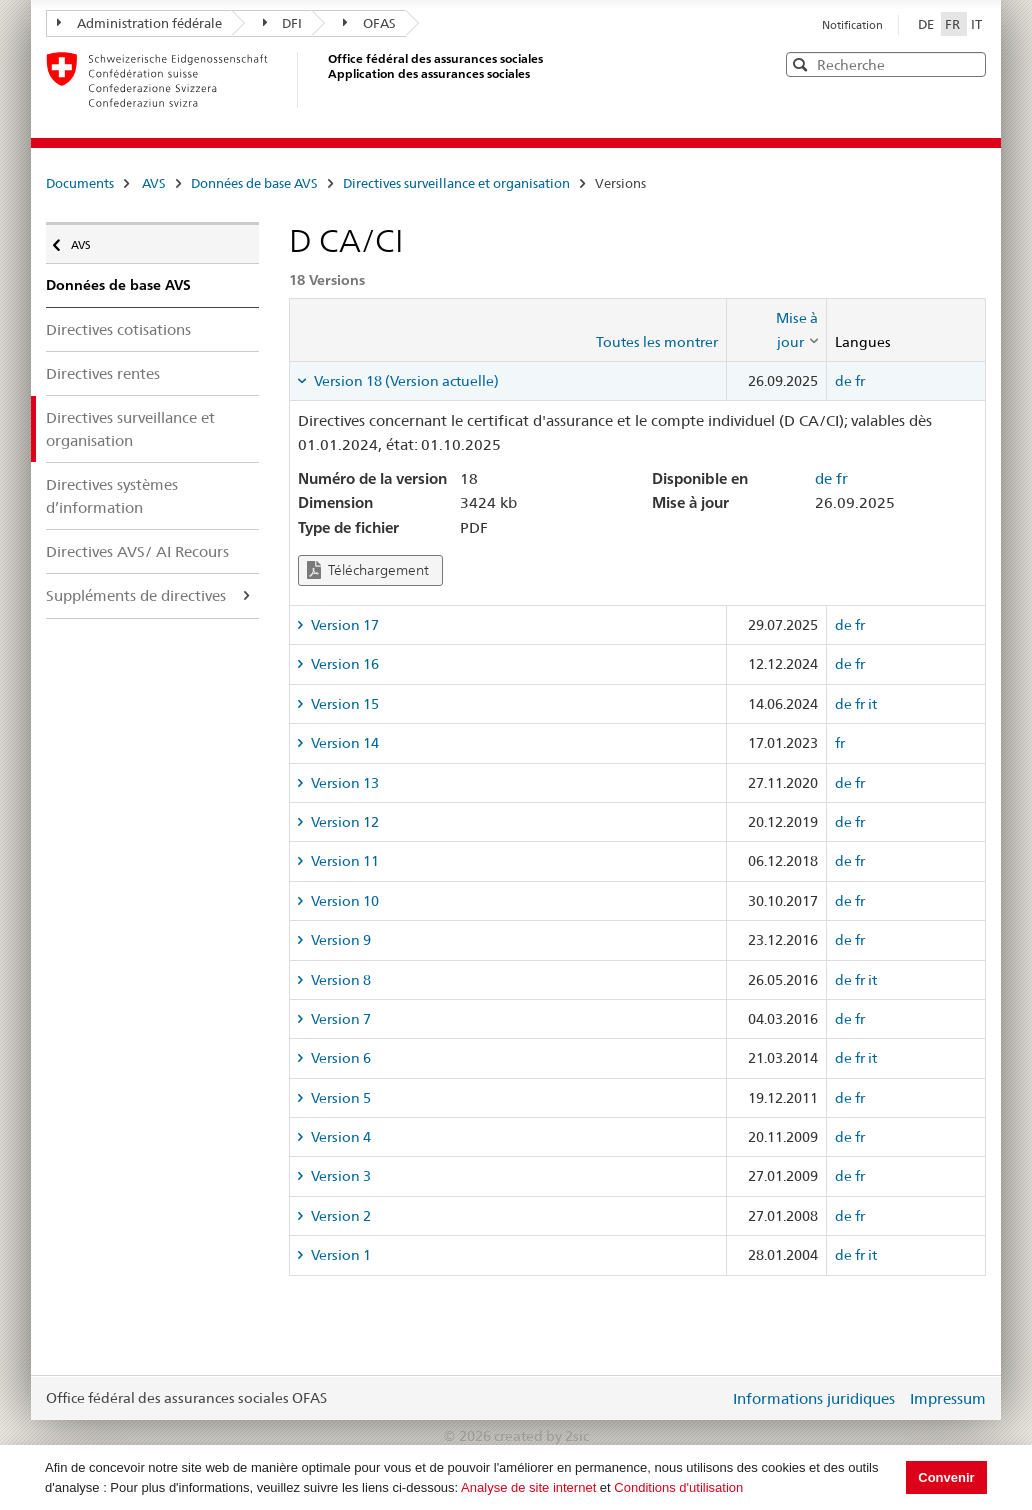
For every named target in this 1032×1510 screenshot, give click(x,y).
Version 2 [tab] (339, 1216)
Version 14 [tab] (343, 743)
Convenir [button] (946, 1477)
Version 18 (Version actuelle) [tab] (405, 381)
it (872, 704)
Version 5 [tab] (339, 1098)
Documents (80, 183)
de (843, 381)
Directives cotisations (118, 329)
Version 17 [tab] (343, 625)
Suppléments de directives (136, 595)
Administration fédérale (139, 23)
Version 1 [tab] (339, 1255)
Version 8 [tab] (339, 980)
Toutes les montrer (657, 342)
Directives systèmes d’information (112, 496)
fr (860, 381)
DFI (283, 23)
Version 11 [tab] (343, 861)
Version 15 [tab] (343, 704)
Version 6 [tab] (339, 1058)
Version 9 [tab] (339, 940)
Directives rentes (103, 373)
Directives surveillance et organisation (456, 183)
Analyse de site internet (528, 1487)
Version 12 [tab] (343, 822)
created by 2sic (541, 1436)
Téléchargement (368, 570)
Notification (852, 25)
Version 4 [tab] (339, 1137)
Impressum (948, 1398)
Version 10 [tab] (343, 901)
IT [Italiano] (976, 24)
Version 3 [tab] (339, 1176)
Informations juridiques (814, 1398)
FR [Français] (954, 24)
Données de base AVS (254, 183)
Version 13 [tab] (343, 783)
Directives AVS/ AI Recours (137, 551)
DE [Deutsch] (927, 24)
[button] (969, 63)
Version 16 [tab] (343, 664)
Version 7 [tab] (339, 1019)
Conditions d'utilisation (678, 1487)
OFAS (369, 23)
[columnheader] (776, 330)
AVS (154, 183)
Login (710, 1398)
